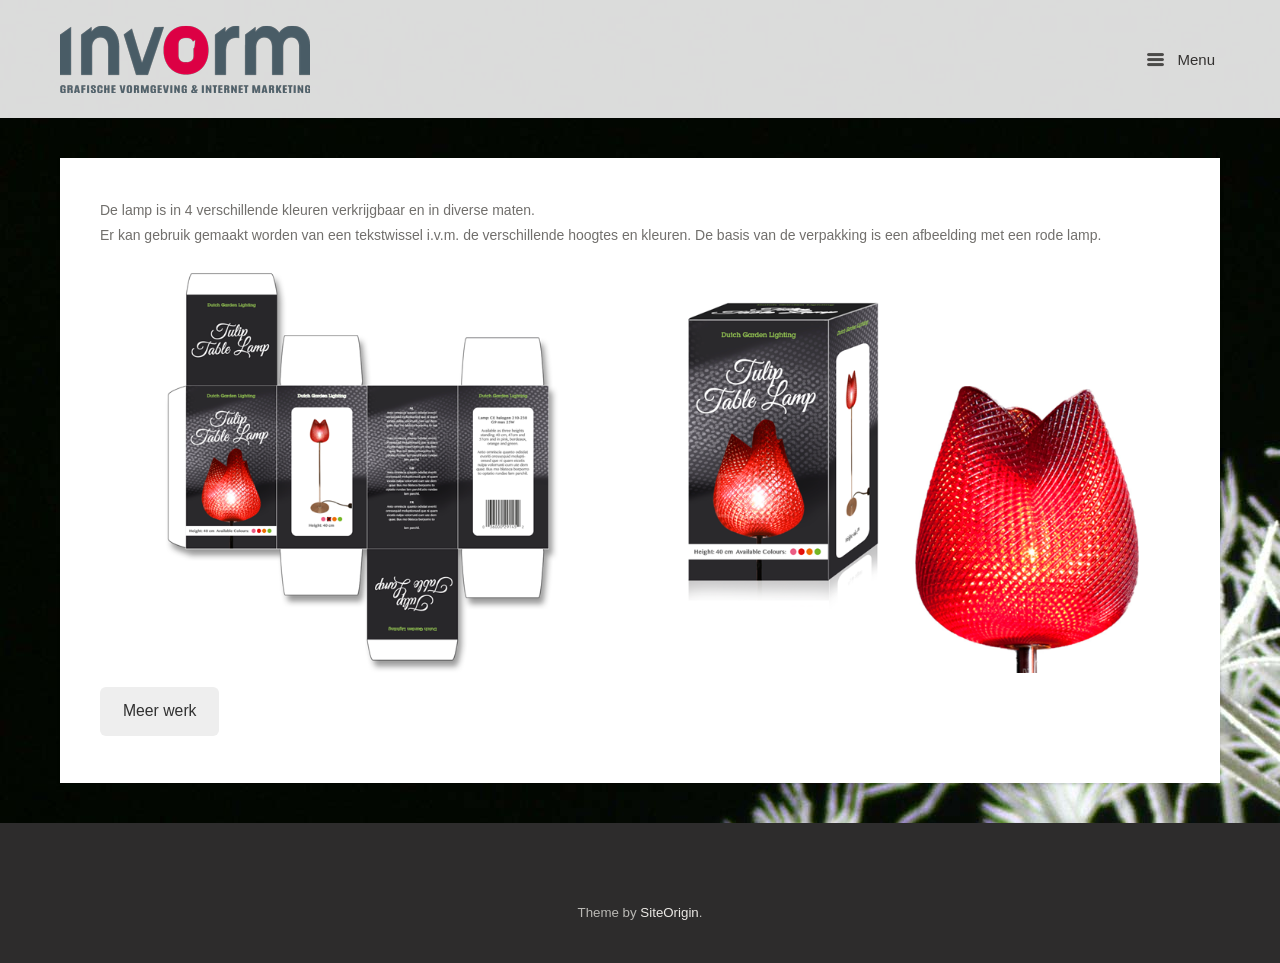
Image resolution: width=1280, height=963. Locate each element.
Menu (1181, 59)
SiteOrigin (669, 912)
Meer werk (160, 710)
